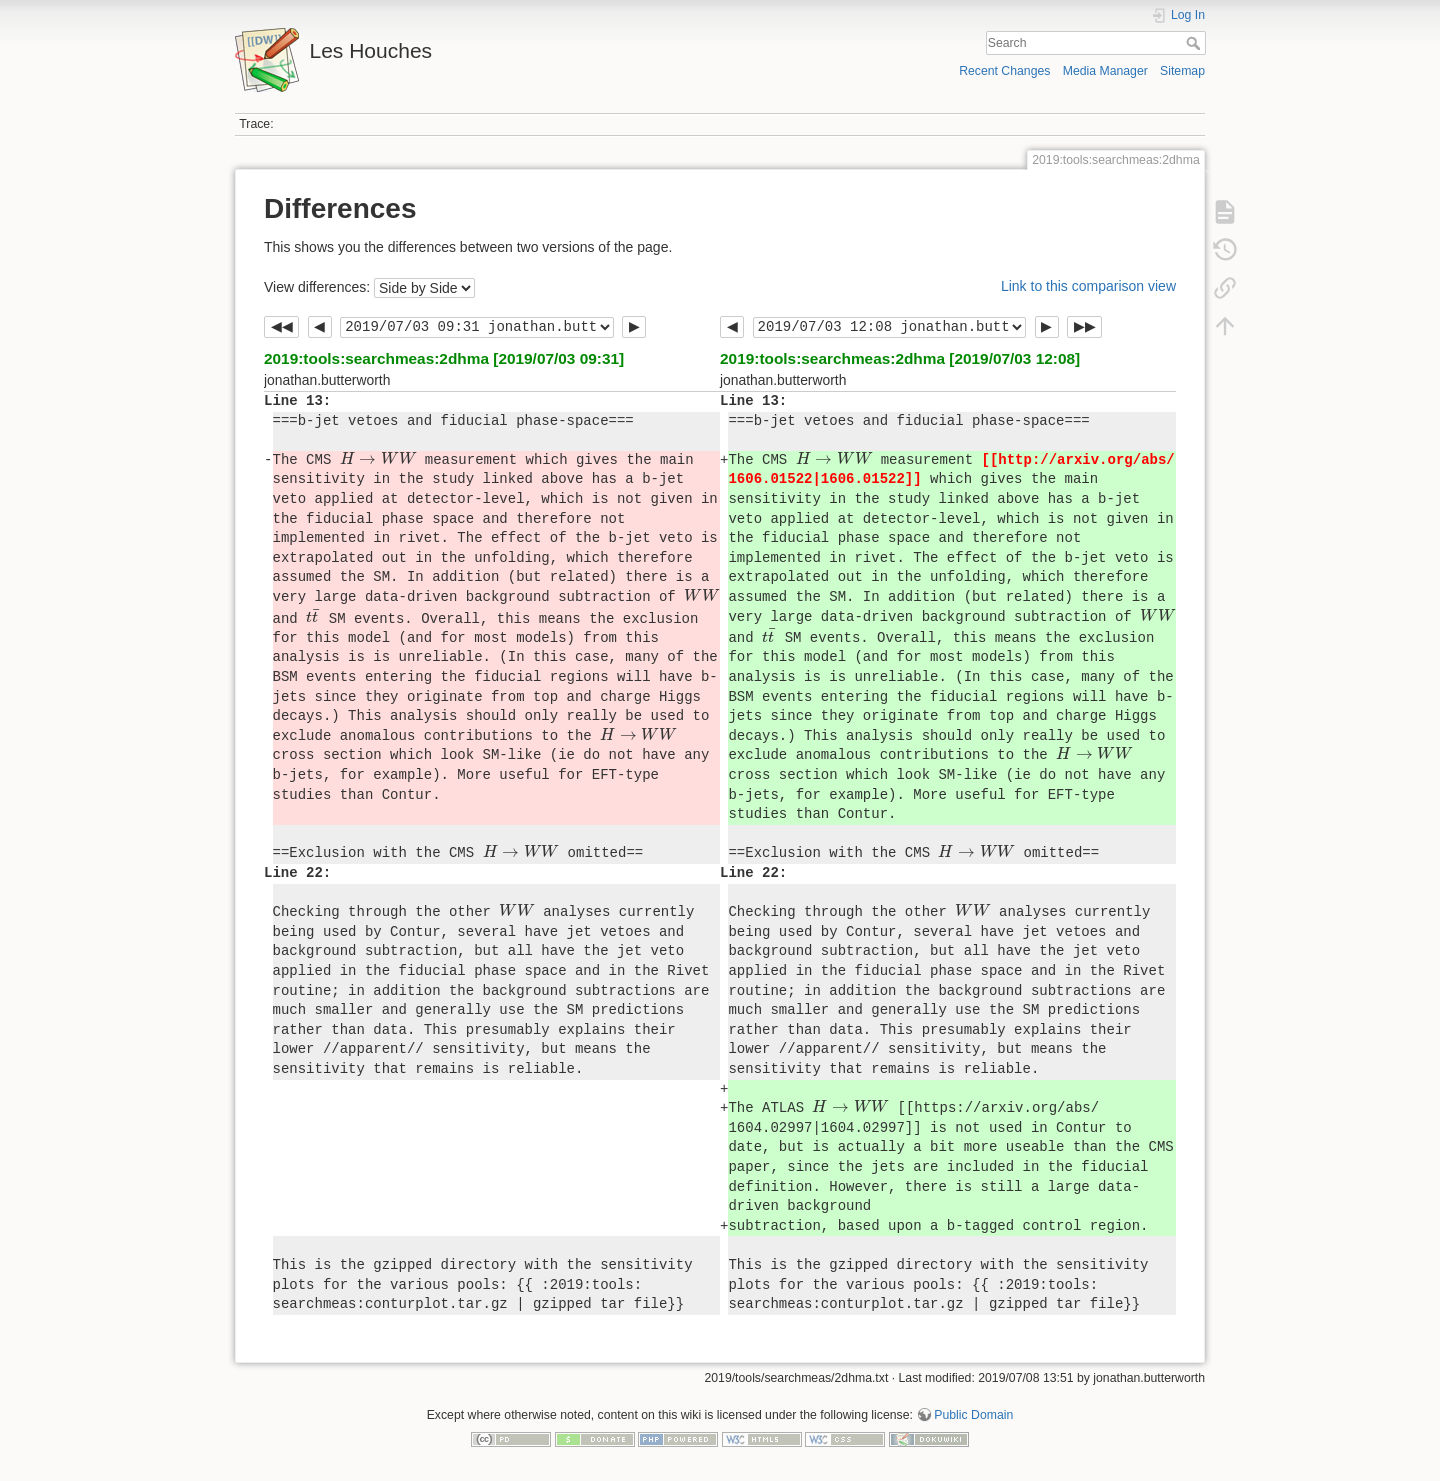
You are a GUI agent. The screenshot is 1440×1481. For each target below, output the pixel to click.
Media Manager (1105, 71)
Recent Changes (1004, 71)
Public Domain (973, 1415)
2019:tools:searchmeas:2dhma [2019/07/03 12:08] (900, 358)
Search (1195, 43)
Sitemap (1182, 71)
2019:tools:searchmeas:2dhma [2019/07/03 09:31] (444, 358)
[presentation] (378, 458)
